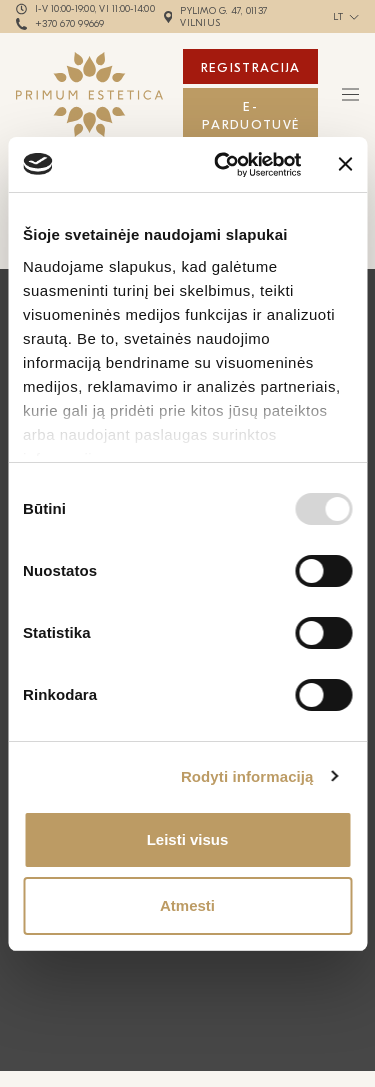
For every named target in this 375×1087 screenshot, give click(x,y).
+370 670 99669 (70, 24)
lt (338, 17)
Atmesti (187, 905)
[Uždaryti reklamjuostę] (345, 164)
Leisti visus (188, 839)
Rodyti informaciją (247, 776)
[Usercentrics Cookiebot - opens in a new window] (223, 165)
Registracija (251, 67)
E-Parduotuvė (250, 115)
